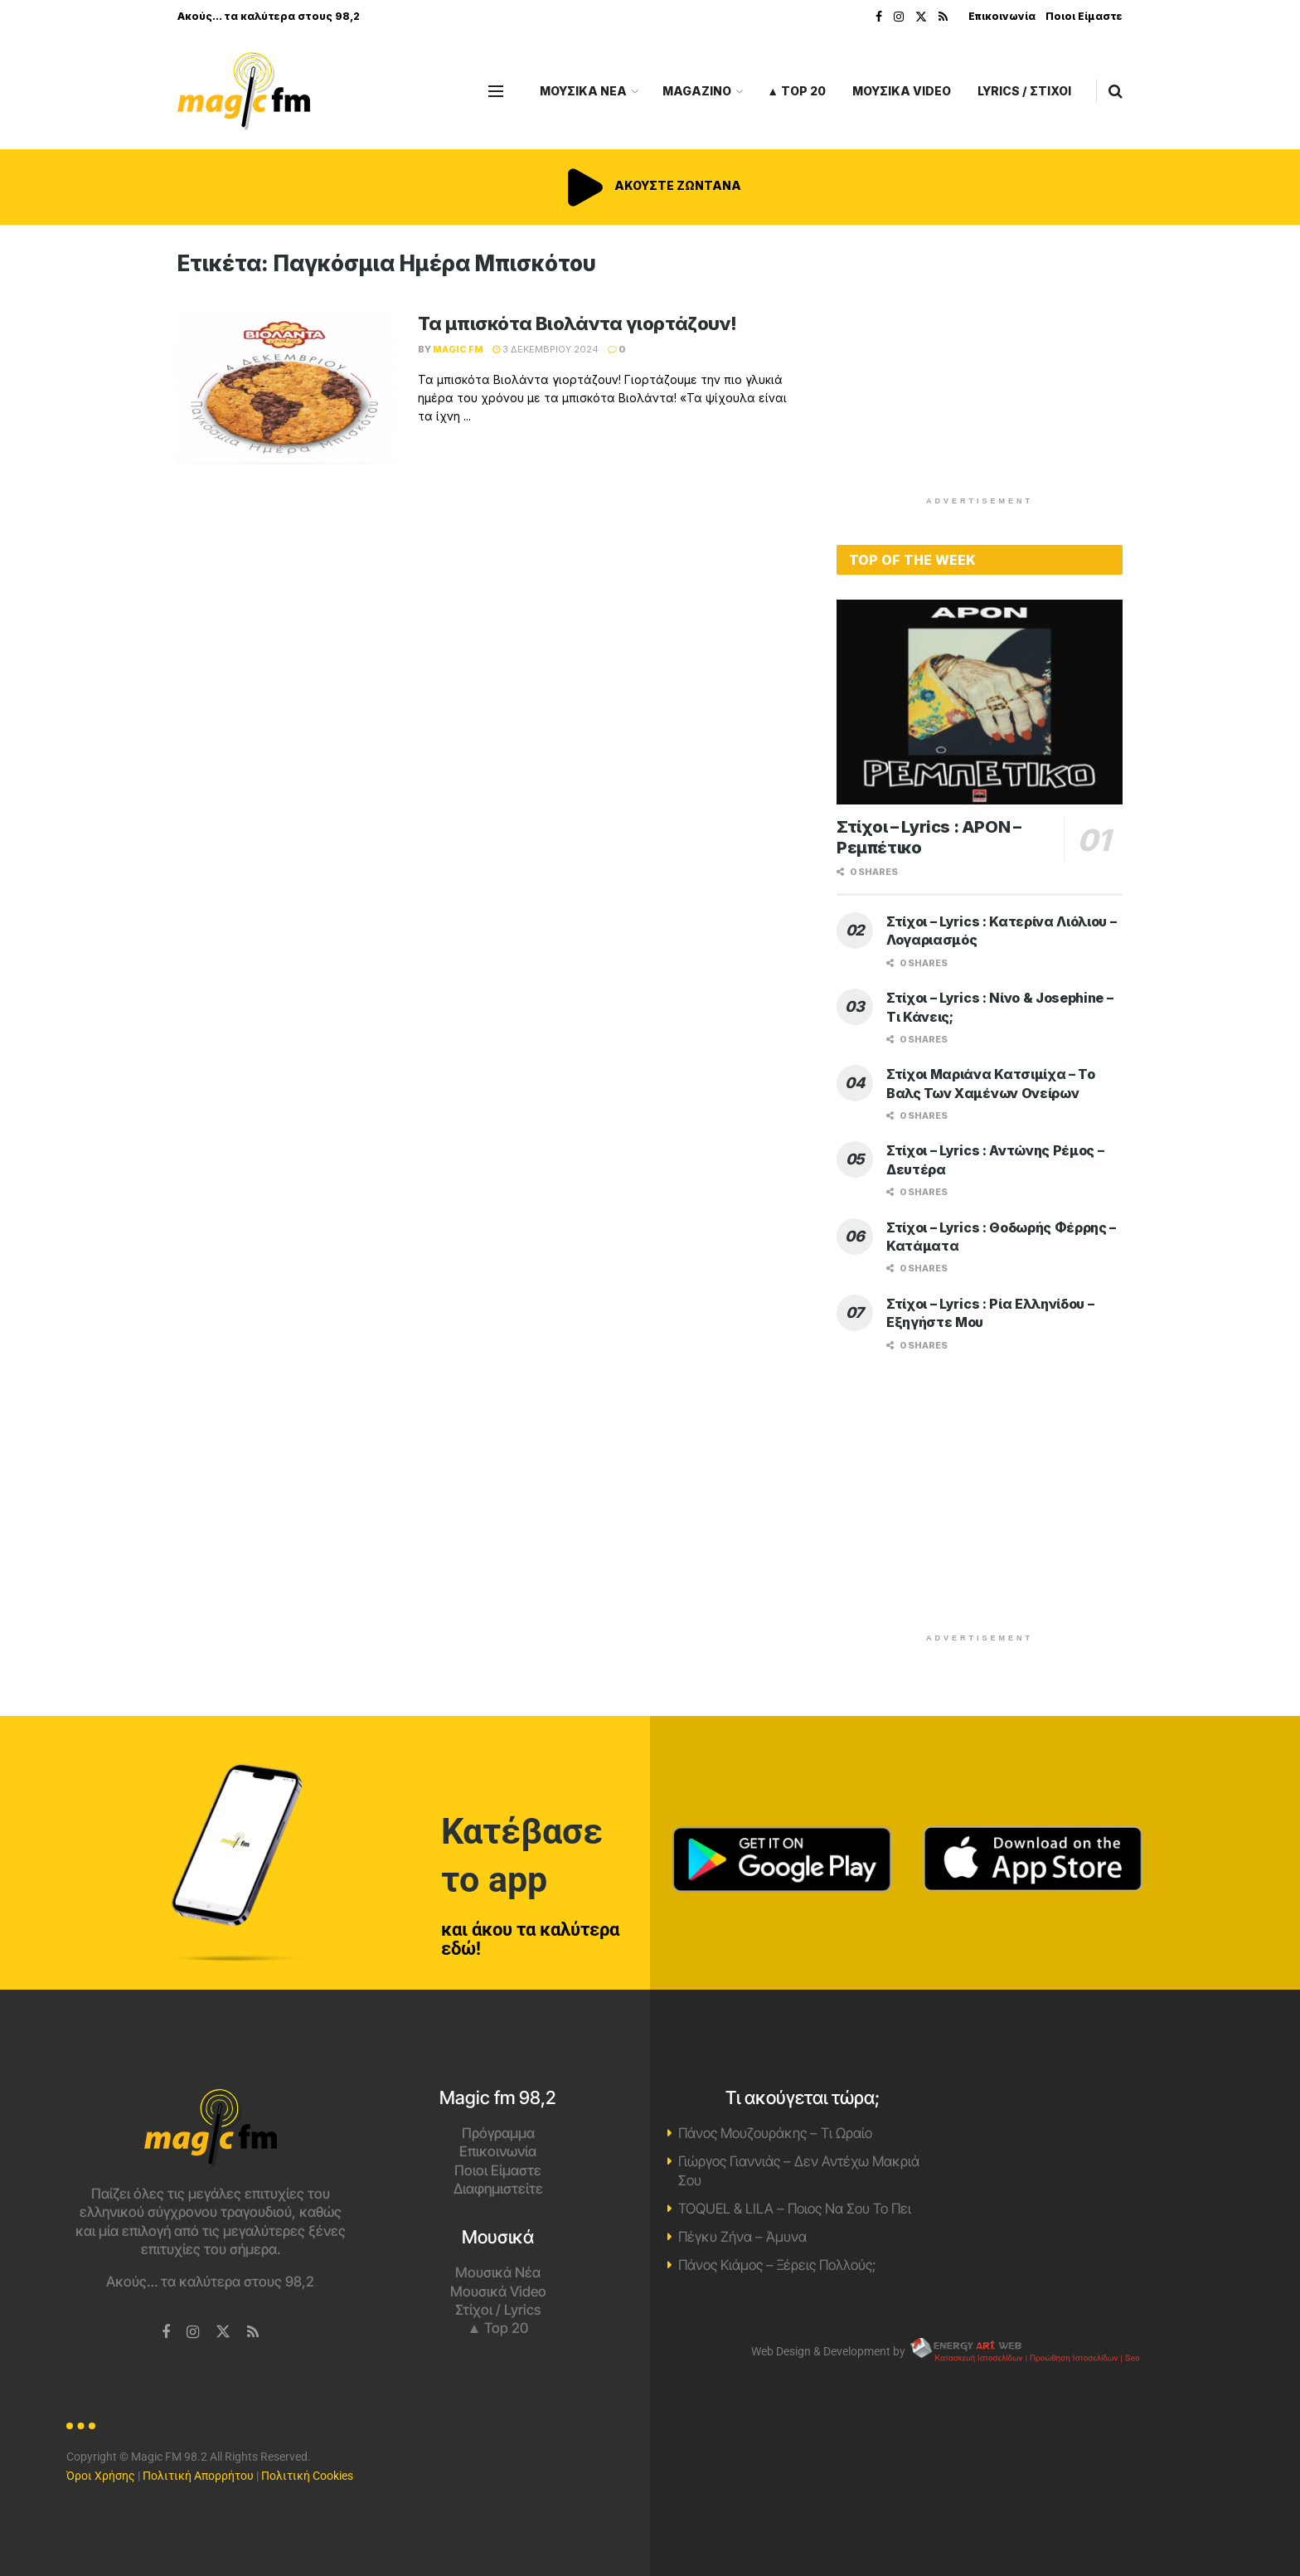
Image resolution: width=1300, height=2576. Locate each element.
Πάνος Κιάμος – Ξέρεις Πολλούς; (777, 2265)
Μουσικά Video (498, 2291)
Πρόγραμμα (498, 2133)
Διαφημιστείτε (498, 2188)
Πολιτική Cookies (307, 2475)
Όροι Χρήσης (100, 2475)
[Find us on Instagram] (193, 2332)
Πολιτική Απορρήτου (198, 2475)
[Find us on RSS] (253, 2332)
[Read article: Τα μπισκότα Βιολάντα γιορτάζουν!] (285, 388)
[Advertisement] (980, 366)
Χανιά (1089, 2151)
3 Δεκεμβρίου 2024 (545, 349)
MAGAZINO (696, 91)
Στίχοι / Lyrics (498, 2309)
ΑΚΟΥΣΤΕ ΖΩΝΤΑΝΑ (650, 185)
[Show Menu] (495, 91)
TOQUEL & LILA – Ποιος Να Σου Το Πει (794, 2208)
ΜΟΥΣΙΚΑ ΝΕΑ (583, 91)
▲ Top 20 (796, 91)
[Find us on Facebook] (166, 2332)
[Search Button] (1115, 91)
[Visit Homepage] (243, 91)
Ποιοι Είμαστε (1084, 16)
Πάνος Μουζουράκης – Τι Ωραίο (775, 2133)
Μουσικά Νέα (498, 2272)
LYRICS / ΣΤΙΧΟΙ (1024, 91)
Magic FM (458, 349)
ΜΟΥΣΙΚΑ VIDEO (901, 91)
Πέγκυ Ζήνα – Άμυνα (742, 2236)
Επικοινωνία (1002, 16)
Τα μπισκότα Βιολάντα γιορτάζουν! (577, 323)
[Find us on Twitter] (223, 2332)
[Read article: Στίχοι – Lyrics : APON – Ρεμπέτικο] (980, 702)
